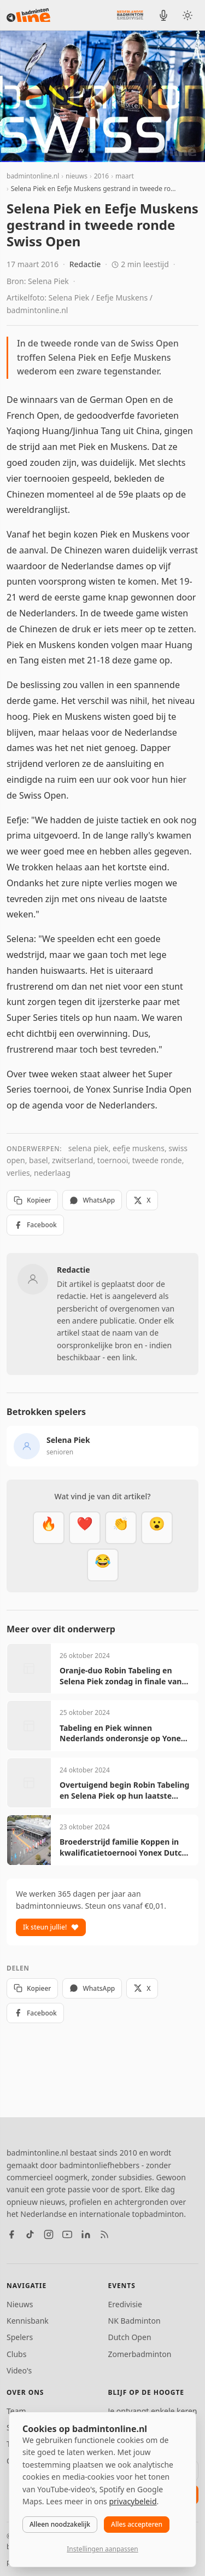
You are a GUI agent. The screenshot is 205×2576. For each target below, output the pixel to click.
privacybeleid (132, 2501)
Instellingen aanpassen (102, 2549)
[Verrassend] (157, 1527)
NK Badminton (134, 2320)
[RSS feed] (104, 2234)
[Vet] (49, 1527)
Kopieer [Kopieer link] (32, 1200)
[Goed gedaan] (121, 1527)
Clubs (16, 2354)
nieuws (76, 176)
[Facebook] (11, 2234)
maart (124, 176)
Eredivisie (125, 2304)
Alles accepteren (136, 2524)
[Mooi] (85, 1527)
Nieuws (20, 2304)
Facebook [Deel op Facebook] (35, 1224)
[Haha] (103, 1565)
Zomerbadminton (140, 2354)
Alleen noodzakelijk (60, 2524)
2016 (101, 176)
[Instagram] (49, 2234)
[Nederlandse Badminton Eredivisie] (130, 15)
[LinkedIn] (86, 2234)
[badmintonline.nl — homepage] (28, 15)
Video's (19, 2370)
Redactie (85, 264)
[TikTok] (30, 2234)
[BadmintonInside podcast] (163, 15)
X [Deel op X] (141, 1200)
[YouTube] (67, 2234)
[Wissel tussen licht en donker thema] (187, 15)
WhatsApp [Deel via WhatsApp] (92, 1200)
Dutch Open (129, 2337)
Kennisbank (28, 2320)
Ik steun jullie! (51, 1927)
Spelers (20, 2337)
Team (16, 2411)
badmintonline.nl (33, 176)
